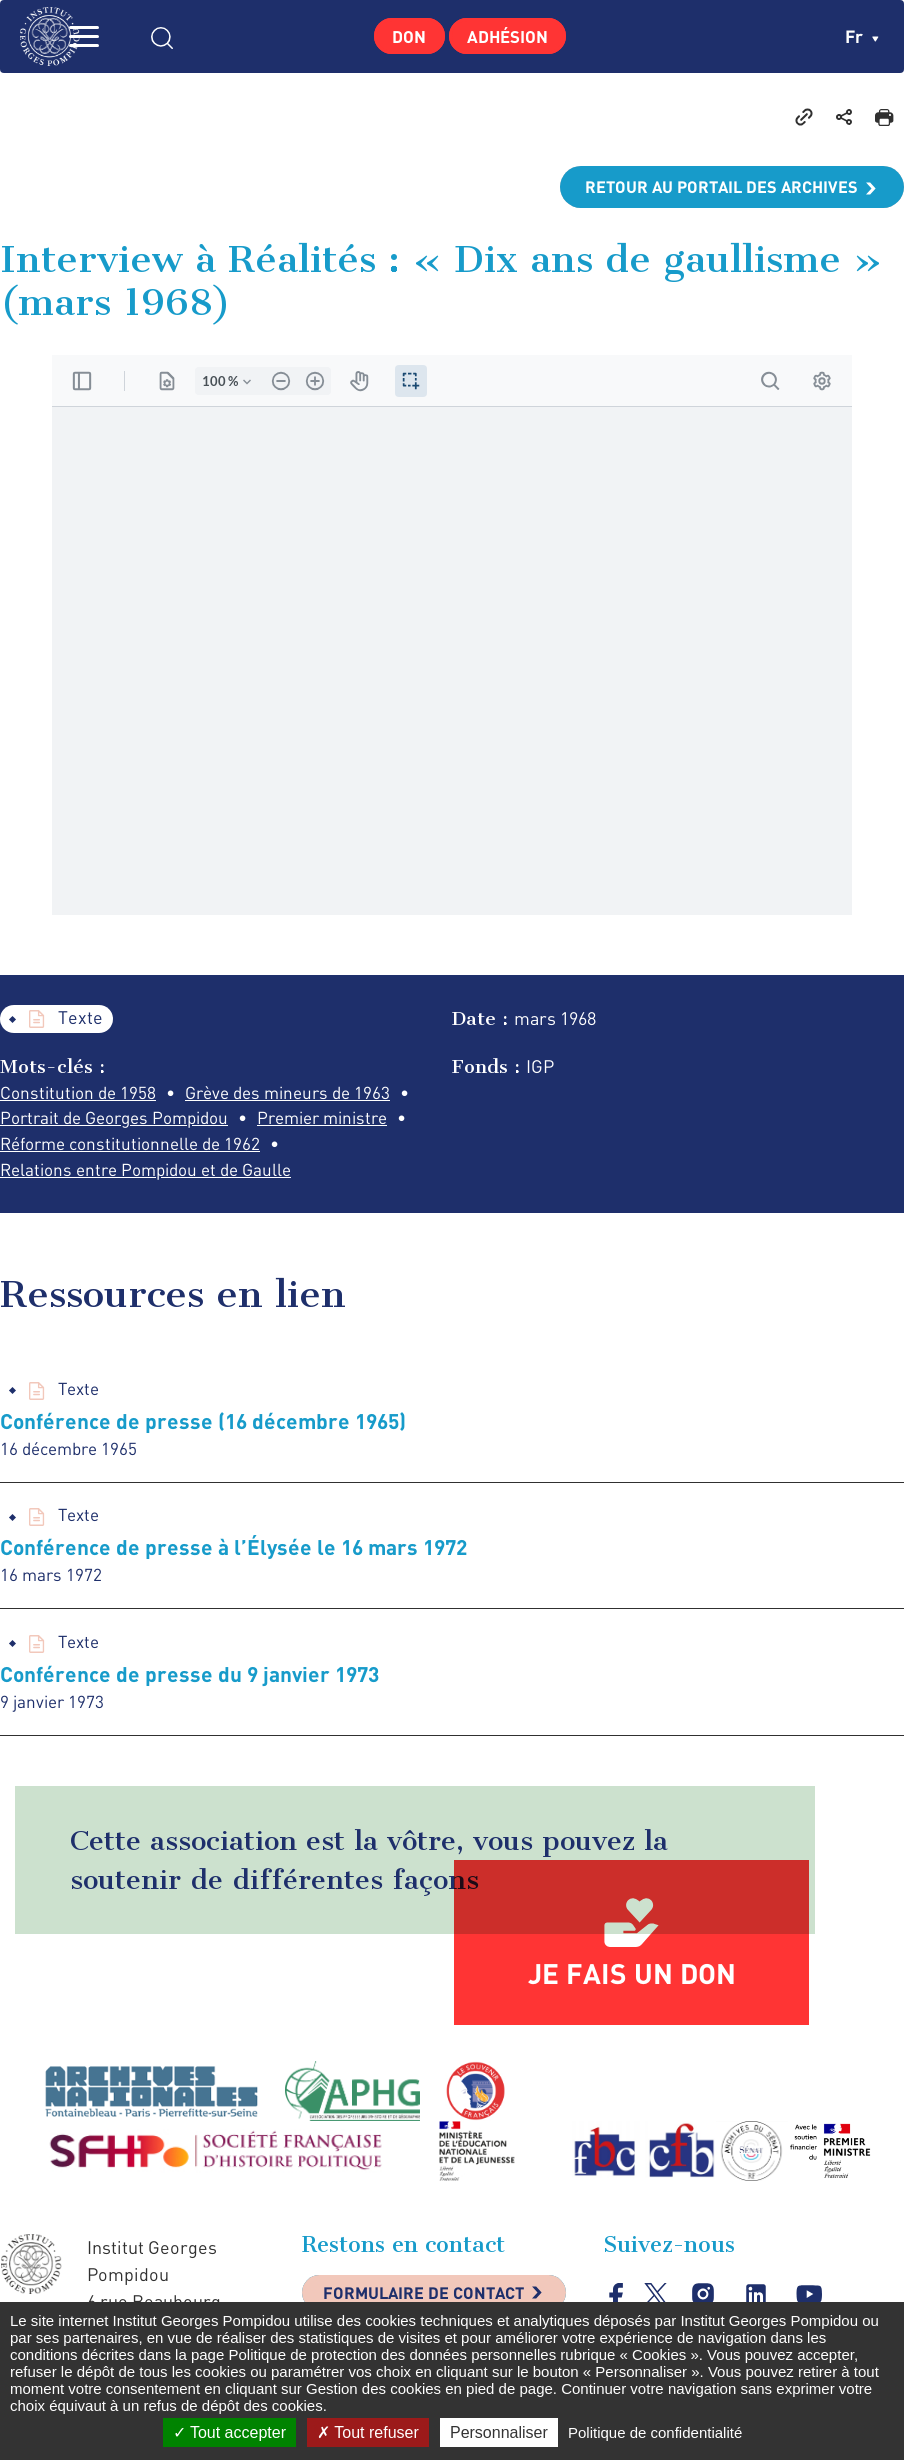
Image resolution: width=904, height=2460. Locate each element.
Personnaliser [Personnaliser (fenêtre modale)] (499, 2432)
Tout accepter (229, 2432)
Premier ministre (346, 1120)
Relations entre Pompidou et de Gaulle (154, 1174)
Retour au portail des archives (710, 187)
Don (401, 36)
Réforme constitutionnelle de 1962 (138, 1147)
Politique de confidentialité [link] (655, 2432)
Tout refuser (368, 2432)
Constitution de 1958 (81, 1093)
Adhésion (513, 36)
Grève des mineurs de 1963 (300, 1093)
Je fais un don (632, 1984)
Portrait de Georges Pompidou (123, 1120)
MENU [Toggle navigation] (115, 36)
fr (861, 36)
